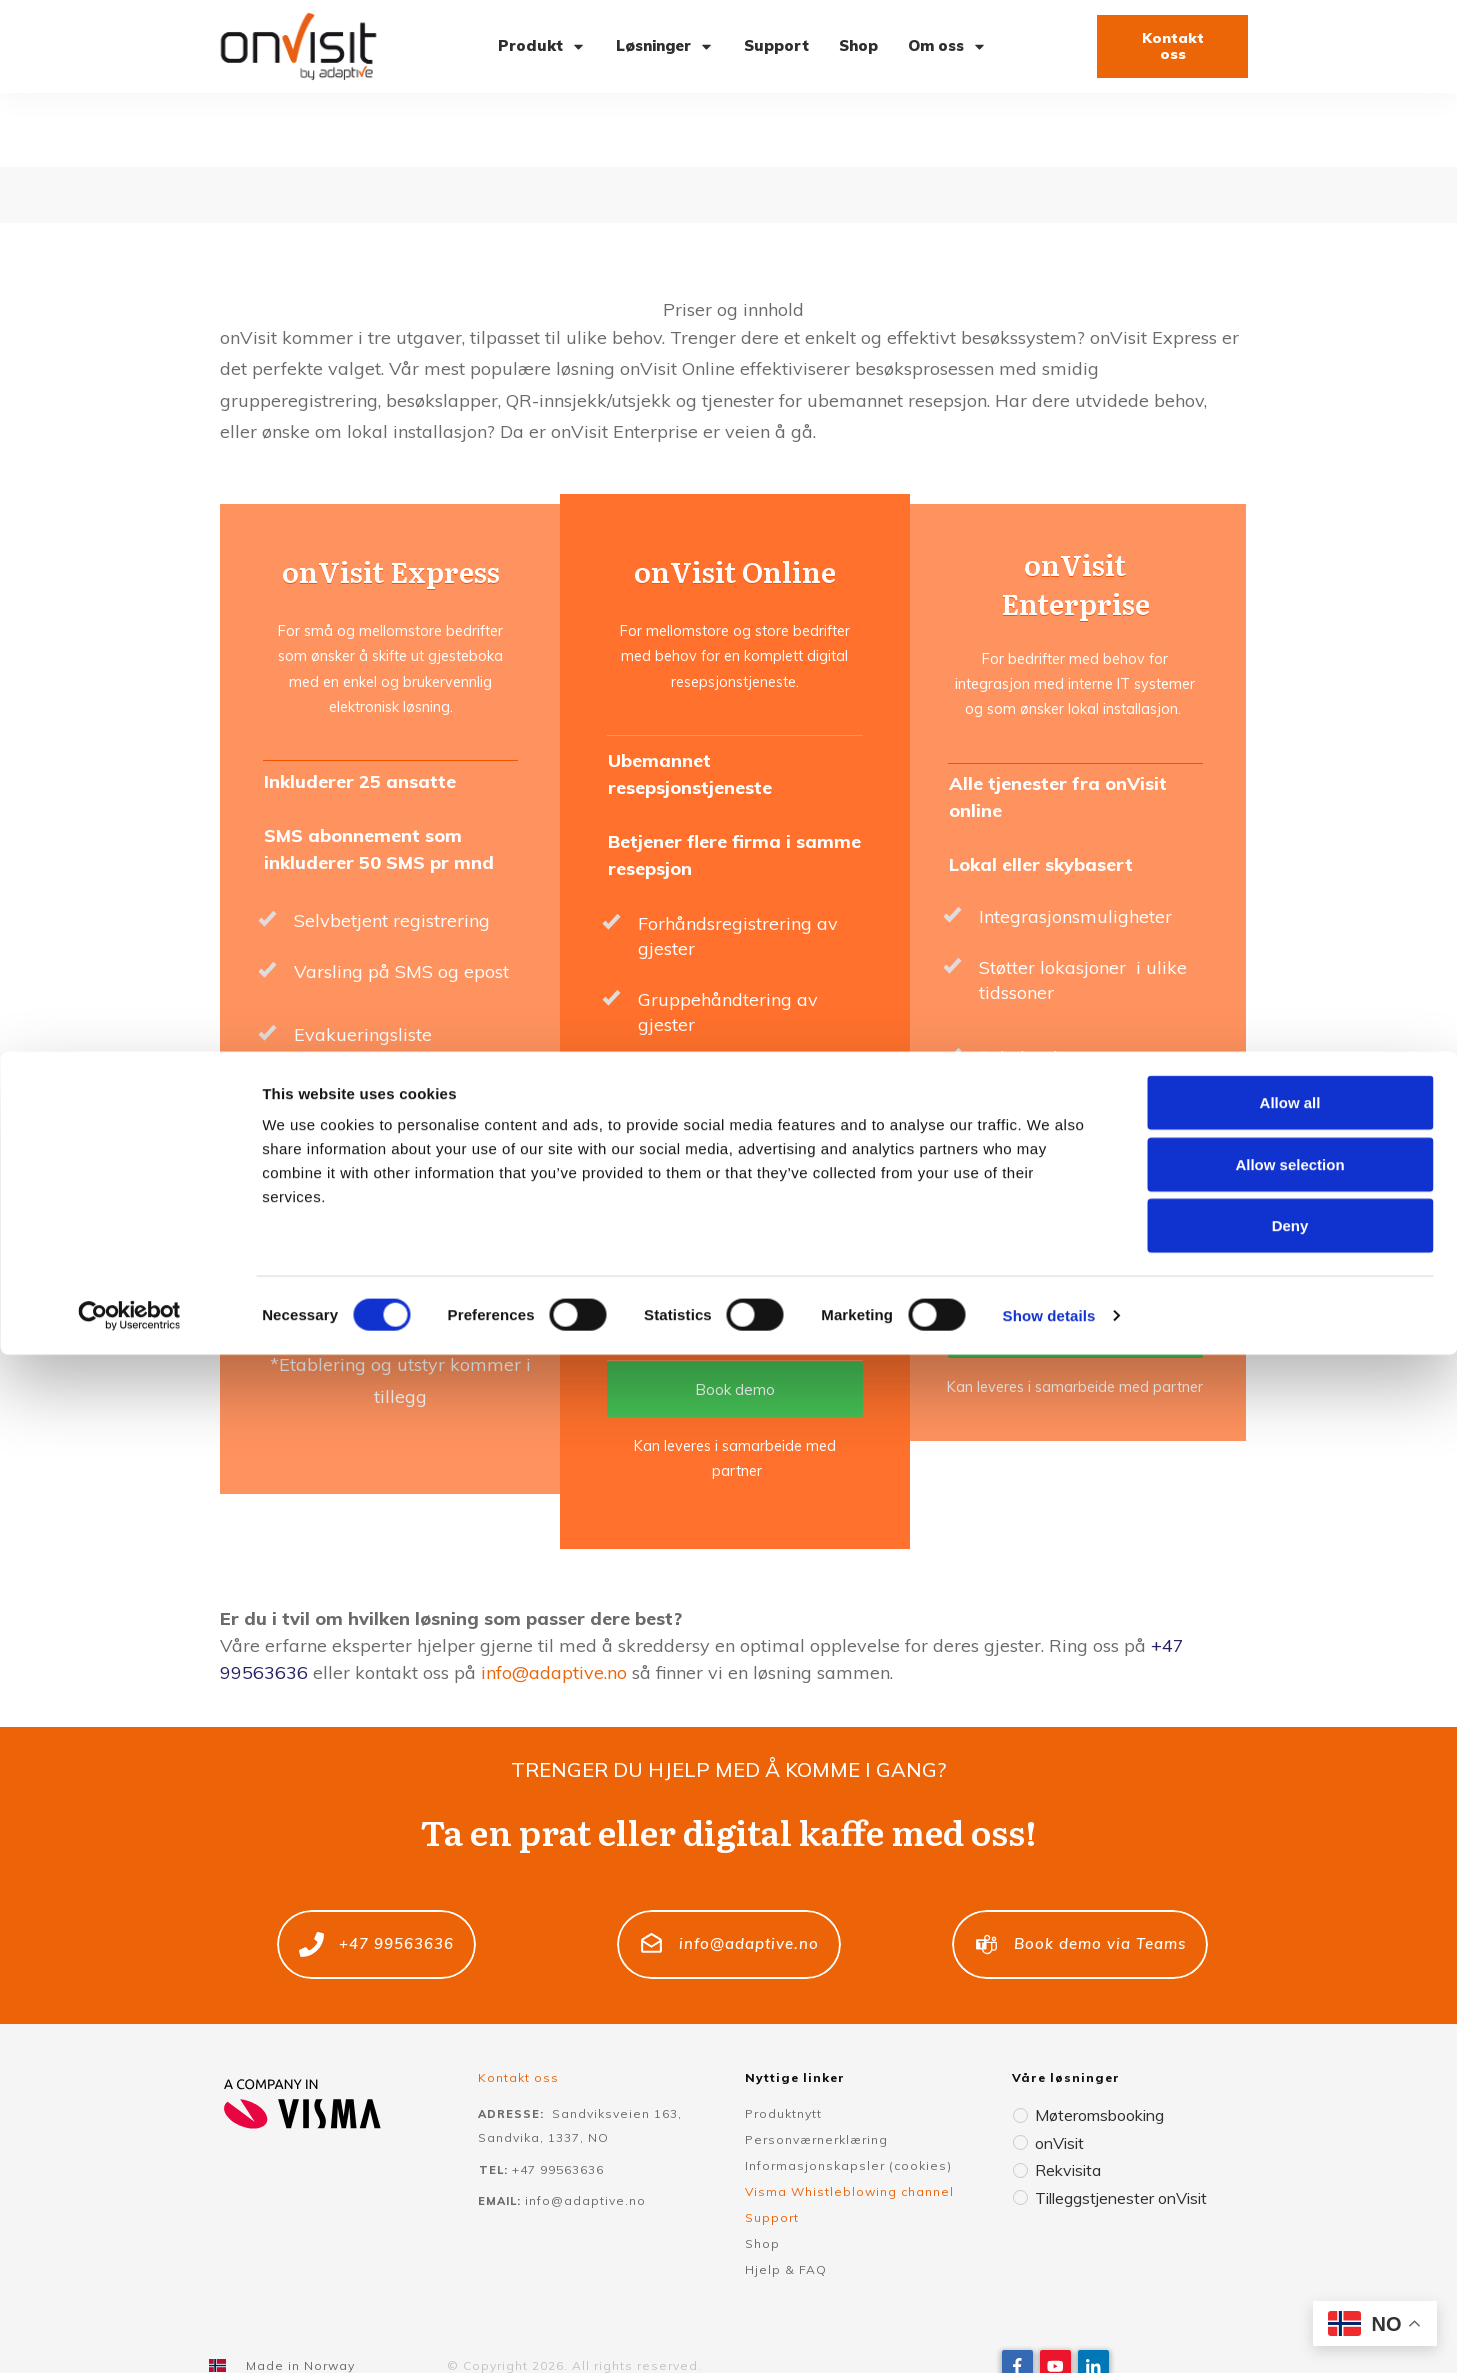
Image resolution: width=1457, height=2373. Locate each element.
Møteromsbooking (1096, 2040)
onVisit (1058, 2067)
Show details (1049, 2333)
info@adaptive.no (554, 1598)
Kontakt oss (518, 2003)
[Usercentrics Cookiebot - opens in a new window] (129, 2334)
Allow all (1290, 2120)
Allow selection (1289, 2182)
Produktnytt (783, 2039)
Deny (1290, 2243)
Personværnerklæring (816, 2065)
